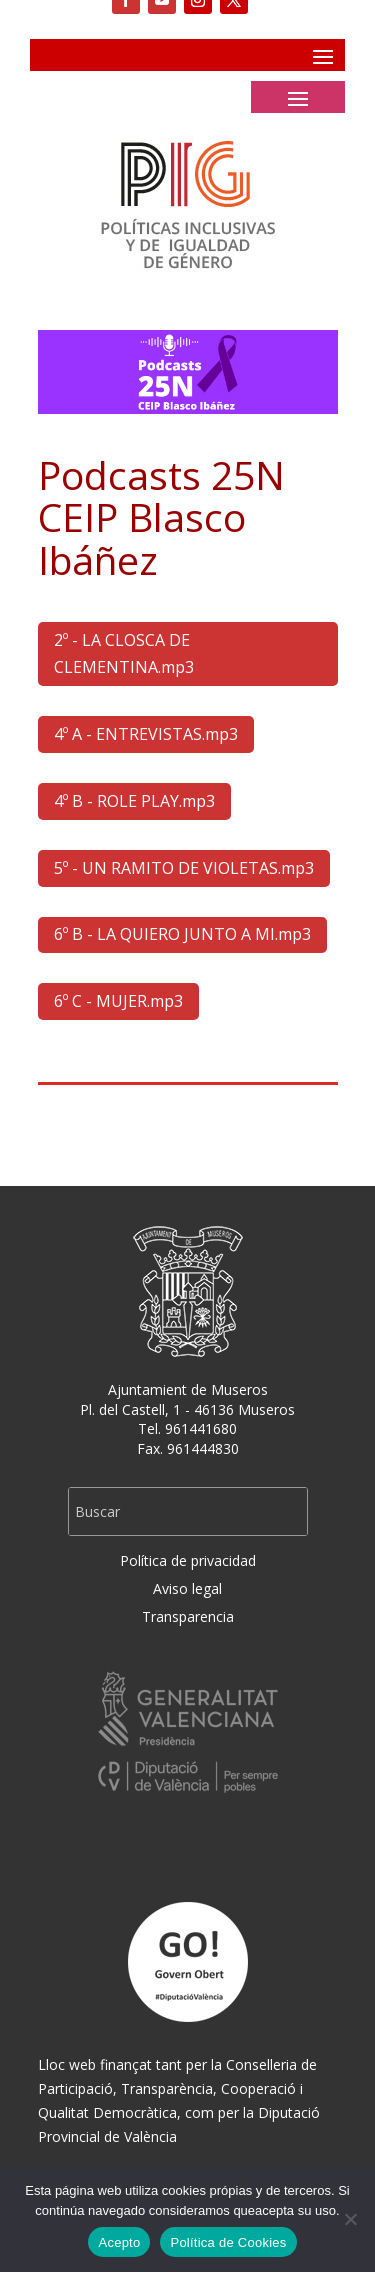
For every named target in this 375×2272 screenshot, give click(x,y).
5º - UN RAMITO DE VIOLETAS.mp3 (184, 868)
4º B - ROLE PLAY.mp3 (134, 801)
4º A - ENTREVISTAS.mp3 (146, 734)
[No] (350, 2219)
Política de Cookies (228, 2242)
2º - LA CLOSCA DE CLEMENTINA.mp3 (124, 653)
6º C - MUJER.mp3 (118, 1001)
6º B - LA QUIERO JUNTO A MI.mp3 (182, 934)
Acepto (119, 2242)
